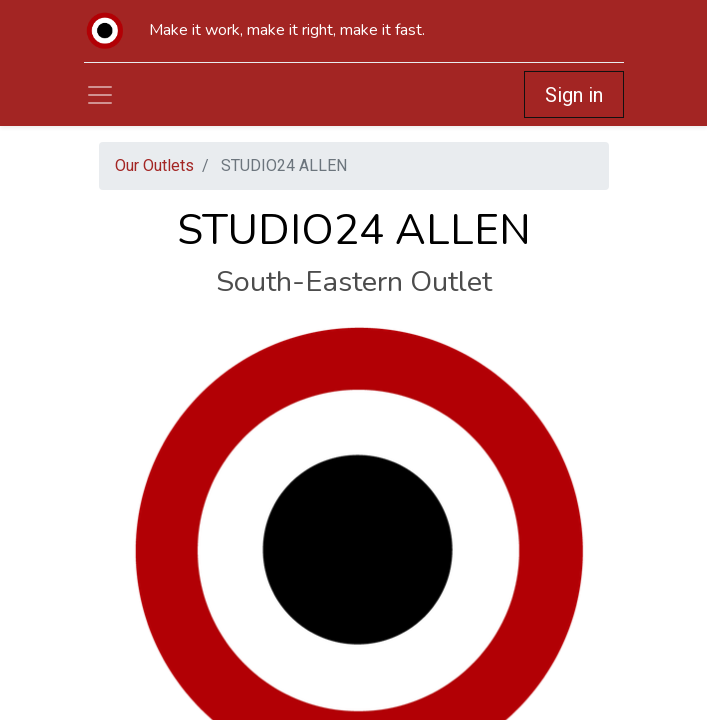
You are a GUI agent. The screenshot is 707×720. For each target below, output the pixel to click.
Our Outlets (154, 165)
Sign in (574, 95)
